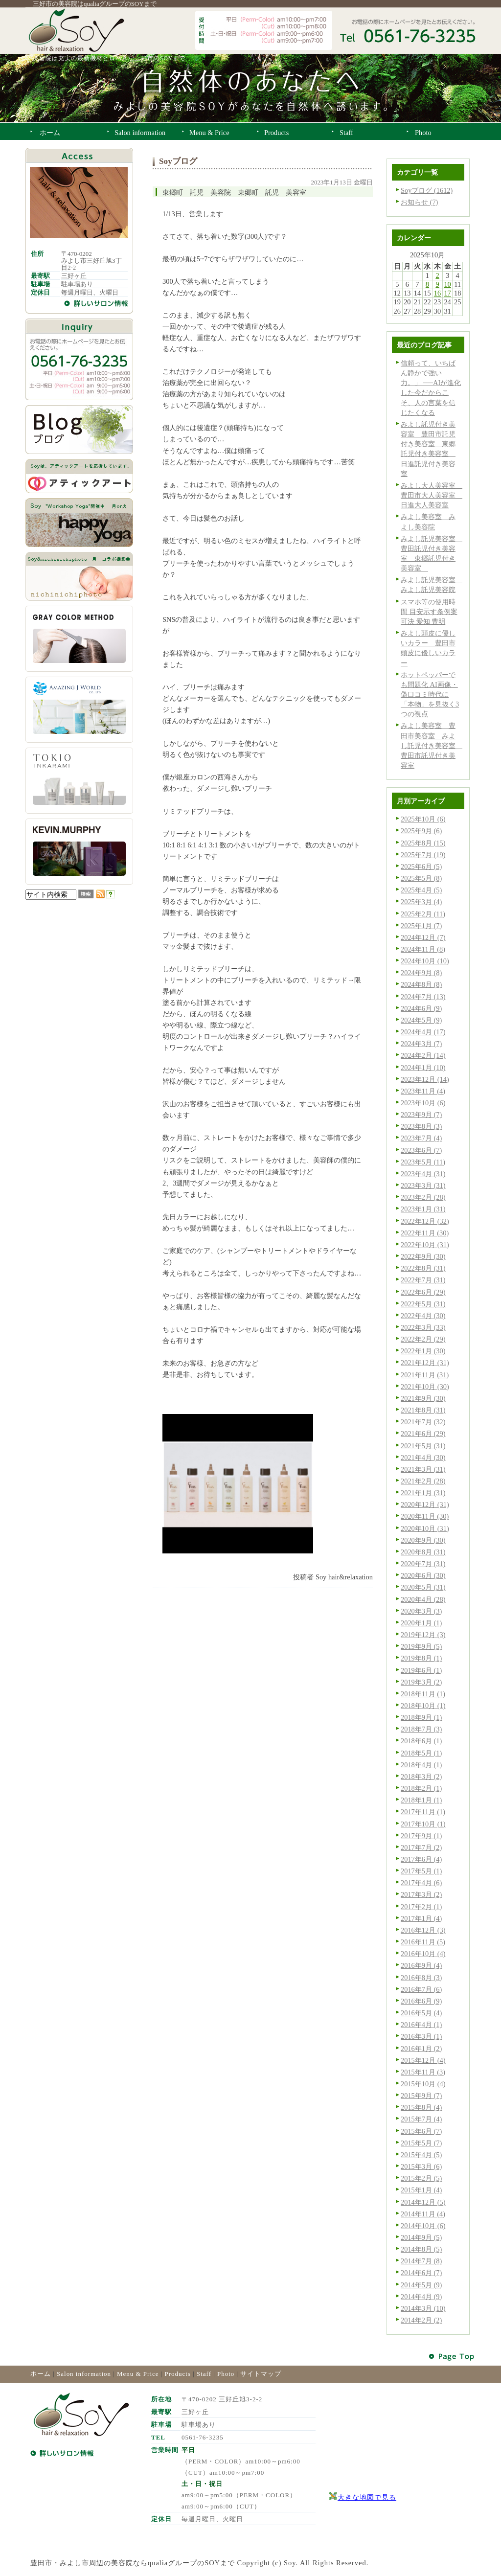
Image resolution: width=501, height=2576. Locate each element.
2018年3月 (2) (421, 1776)
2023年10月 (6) (423, 1103)
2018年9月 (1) (421, 1717)
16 (437, 293)
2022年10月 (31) (425, 1245)
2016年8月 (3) (421, 1978)
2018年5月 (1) (421, 1753)
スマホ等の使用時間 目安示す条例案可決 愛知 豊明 (429, 611)
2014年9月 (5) (421, 2237)
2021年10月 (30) (425, 1387)
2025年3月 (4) (421, 902)
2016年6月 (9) (421, 2001)
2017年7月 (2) (421, 1847)
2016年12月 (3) (423, 1930)
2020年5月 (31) (423, 1587)
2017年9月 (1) (421, 1836)
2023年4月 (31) (423, 1174)
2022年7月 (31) (423, 1280)
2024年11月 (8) (423, 949)
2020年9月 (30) (423, 1540)
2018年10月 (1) (423, 1706)
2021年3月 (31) (423, 1469)
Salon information (84, 2373)
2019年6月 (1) (421, 1670)
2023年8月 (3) (421, 1126)
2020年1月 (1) (421, 1623)
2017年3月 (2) (421, 1894)
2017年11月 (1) (423, 1812)
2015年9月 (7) (421, 2095)
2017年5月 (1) (421, 1871)
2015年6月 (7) (421, 2131)
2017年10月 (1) (423, 1824)
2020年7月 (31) (423, 1564)
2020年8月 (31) (423, 1552)
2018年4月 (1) (421, 1765)
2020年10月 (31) (425, 1528)
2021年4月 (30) (423, 1457)
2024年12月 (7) (423, 937)
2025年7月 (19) (423, 855)
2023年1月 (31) (423, 1209)
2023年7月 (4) (421, 1138)
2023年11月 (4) (423, 1091)
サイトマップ (260, 2373)
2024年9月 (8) (421, 973)
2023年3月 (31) (423, 1185)
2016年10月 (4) (423, 1954)
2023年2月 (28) (423, 1197)
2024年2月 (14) (423, 1055)
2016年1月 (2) (421, 2048)
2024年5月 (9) (421, 1020)
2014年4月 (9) (421, 2297)
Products (178, 2373)
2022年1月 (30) (423, 1351)
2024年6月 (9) (421, 1008)
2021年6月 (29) (423, 1433)
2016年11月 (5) (423, 1942)
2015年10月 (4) (423, 2084)
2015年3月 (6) (421, 2166)
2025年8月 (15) (423, 843)
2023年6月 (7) (421, 1150)
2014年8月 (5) (421, 2249)
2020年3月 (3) (421, 1611)
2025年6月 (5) (421, 866)
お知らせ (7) (419, 202)
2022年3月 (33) (423, 1327)
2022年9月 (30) (423, 1256)
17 (447, 293)
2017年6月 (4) (421, 1859)
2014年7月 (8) (421, 2261)
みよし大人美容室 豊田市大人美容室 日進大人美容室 (431, 495)
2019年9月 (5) (421, 1646)
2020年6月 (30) (423, 1575)
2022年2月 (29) (423, 1339)
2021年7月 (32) (423, 1422)
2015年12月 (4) (423, 2060)
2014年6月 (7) (421, 2273)
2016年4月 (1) (421, 2025)
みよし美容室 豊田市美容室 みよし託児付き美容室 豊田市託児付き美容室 (431, 745)
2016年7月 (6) (421, 1989)
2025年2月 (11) (423, 914)
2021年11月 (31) (425, 1375)
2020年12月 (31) (425, 1504)
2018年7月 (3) (421, 1729)
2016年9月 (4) (421, 1965)
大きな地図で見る (367, 2497)
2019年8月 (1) (421, 1658)
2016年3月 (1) (421, 2036)
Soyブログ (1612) (427, 190)
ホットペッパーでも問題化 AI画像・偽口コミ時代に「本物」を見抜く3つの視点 (430, 694)
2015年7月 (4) (421, 2119)
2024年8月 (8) (421, 984)
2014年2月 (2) (421, 2320)
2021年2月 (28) (423, 1481)
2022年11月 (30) (425, 1233)
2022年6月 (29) (423, 1292)
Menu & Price (138, 2373)
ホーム (40, 2373)
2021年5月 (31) (423, 1446)
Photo (225, 2373)
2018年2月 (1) (421, 1788)
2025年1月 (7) (421, 926)
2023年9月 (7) (421, 1114)
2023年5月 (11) (423, 1162)
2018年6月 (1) (421, 1741)
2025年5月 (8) (421, 878)
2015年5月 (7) (421, 2143)
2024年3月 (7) (421, 1044)
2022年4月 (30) (423, 1316)
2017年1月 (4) (421, 1918)
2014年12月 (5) (423, 2202)
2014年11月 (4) (423, 2214)
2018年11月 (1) (423, 1694)
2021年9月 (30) (423, 1398)
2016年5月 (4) (421, 2013)
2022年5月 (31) (423, 1304)
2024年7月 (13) (423, 997)
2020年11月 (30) (425, 1516)
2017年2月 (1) (421, 1907)
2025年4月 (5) (421, 890)
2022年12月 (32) (425, 1221)
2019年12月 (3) (423, 1635)
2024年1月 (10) (423, 1067)
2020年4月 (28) (423, 1599)
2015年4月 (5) (421, 2155)
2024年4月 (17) (423, 1032)
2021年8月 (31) (423, 1410)
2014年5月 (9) (421, 2285)
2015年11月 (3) (423, 2072)
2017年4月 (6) (421, 1883)
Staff (204, 2373)
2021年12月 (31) (425, 1363)
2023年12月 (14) (425, 1079)
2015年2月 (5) (421, 2178)
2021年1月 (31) (423, 1493)
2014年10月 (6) (423, 2226)
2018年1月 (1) (421, 1800)
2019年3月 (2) (421, 1682)
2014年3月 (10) (423, 2308)
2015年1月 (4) (421, 2190)
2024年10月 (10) (425, 961)
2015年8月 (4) (421, 2107)
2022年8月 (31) (423, 1268)
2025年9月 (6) (421, 831)
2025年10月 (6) (423, 819)
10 (447, 284)
